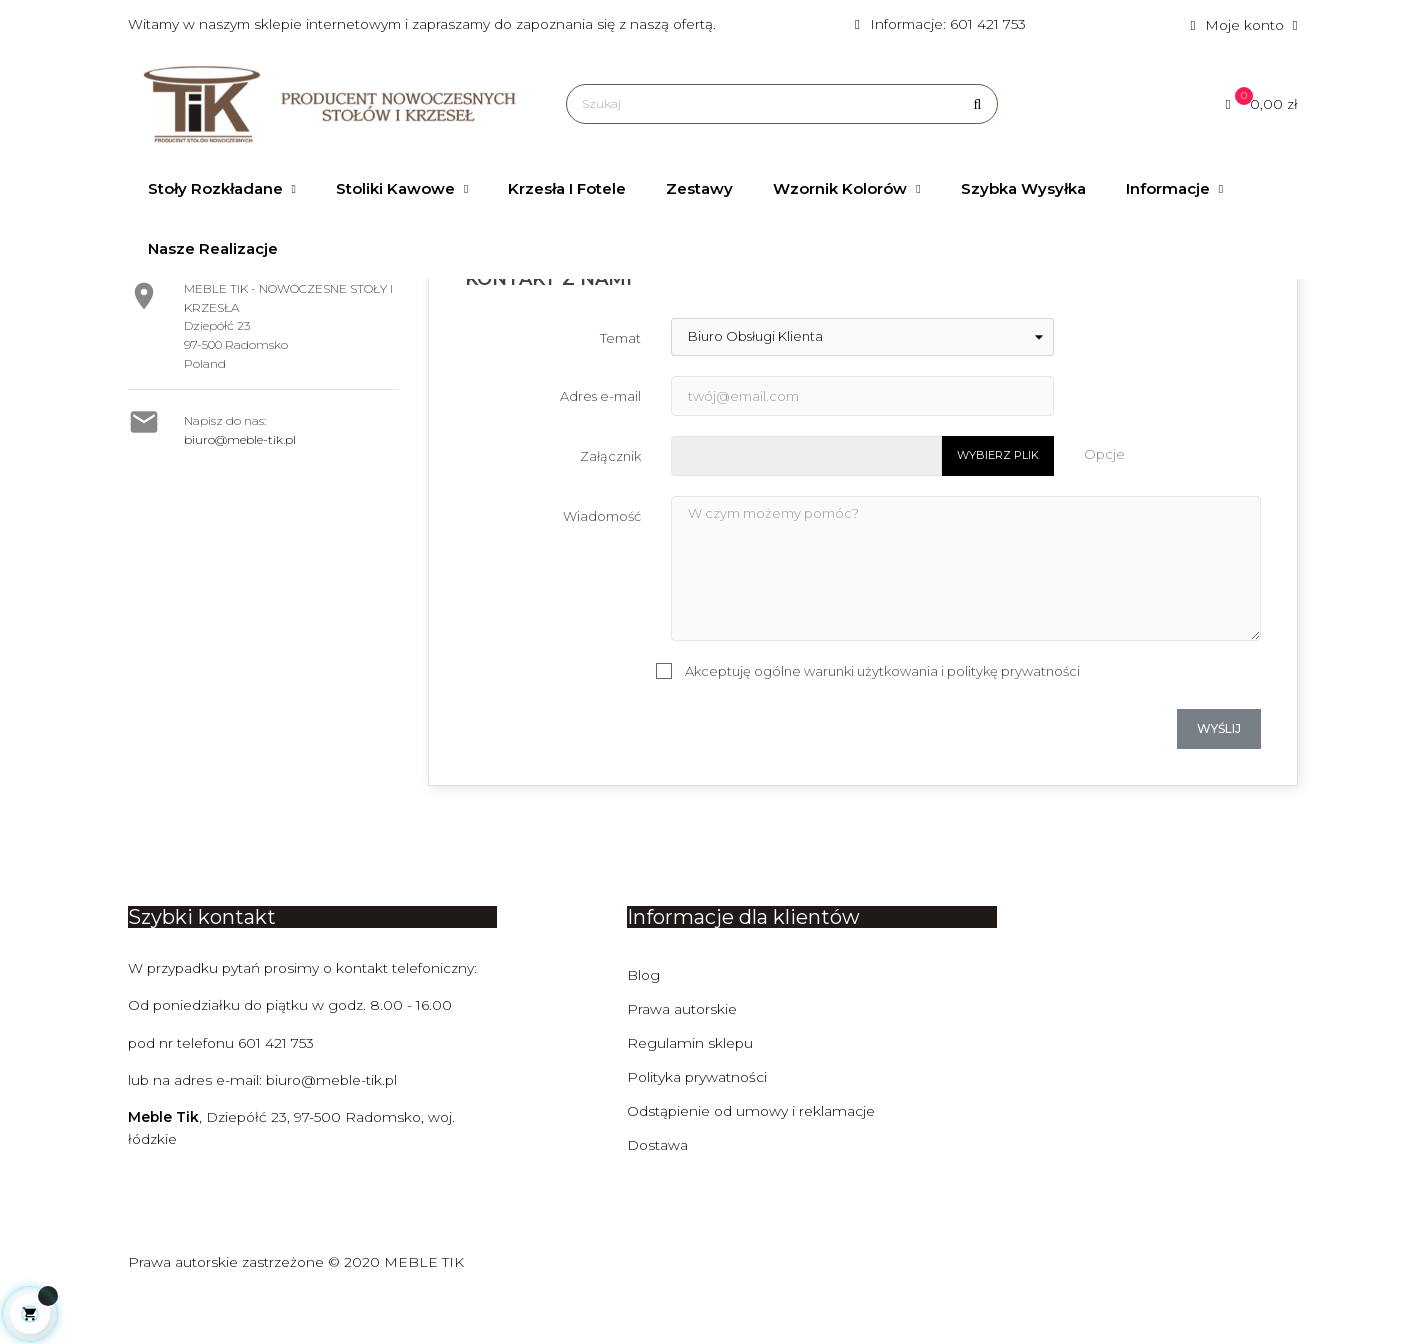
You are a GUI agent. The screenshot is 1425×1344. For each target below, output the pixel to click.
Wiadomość (602, 563)
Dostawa (658, 1192)
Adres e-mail (600, 443)
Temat (620, 385)
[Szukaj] (781, 104)
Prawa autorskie (682, 1056)
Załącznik (610, 503)
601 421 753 (279, 1090)
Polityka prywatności (698, 1124)
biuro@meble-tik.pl (240, 486)
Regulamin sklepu (690, 1090)
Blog (644, 1022)
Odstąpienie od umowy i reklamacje (752, 1158)
